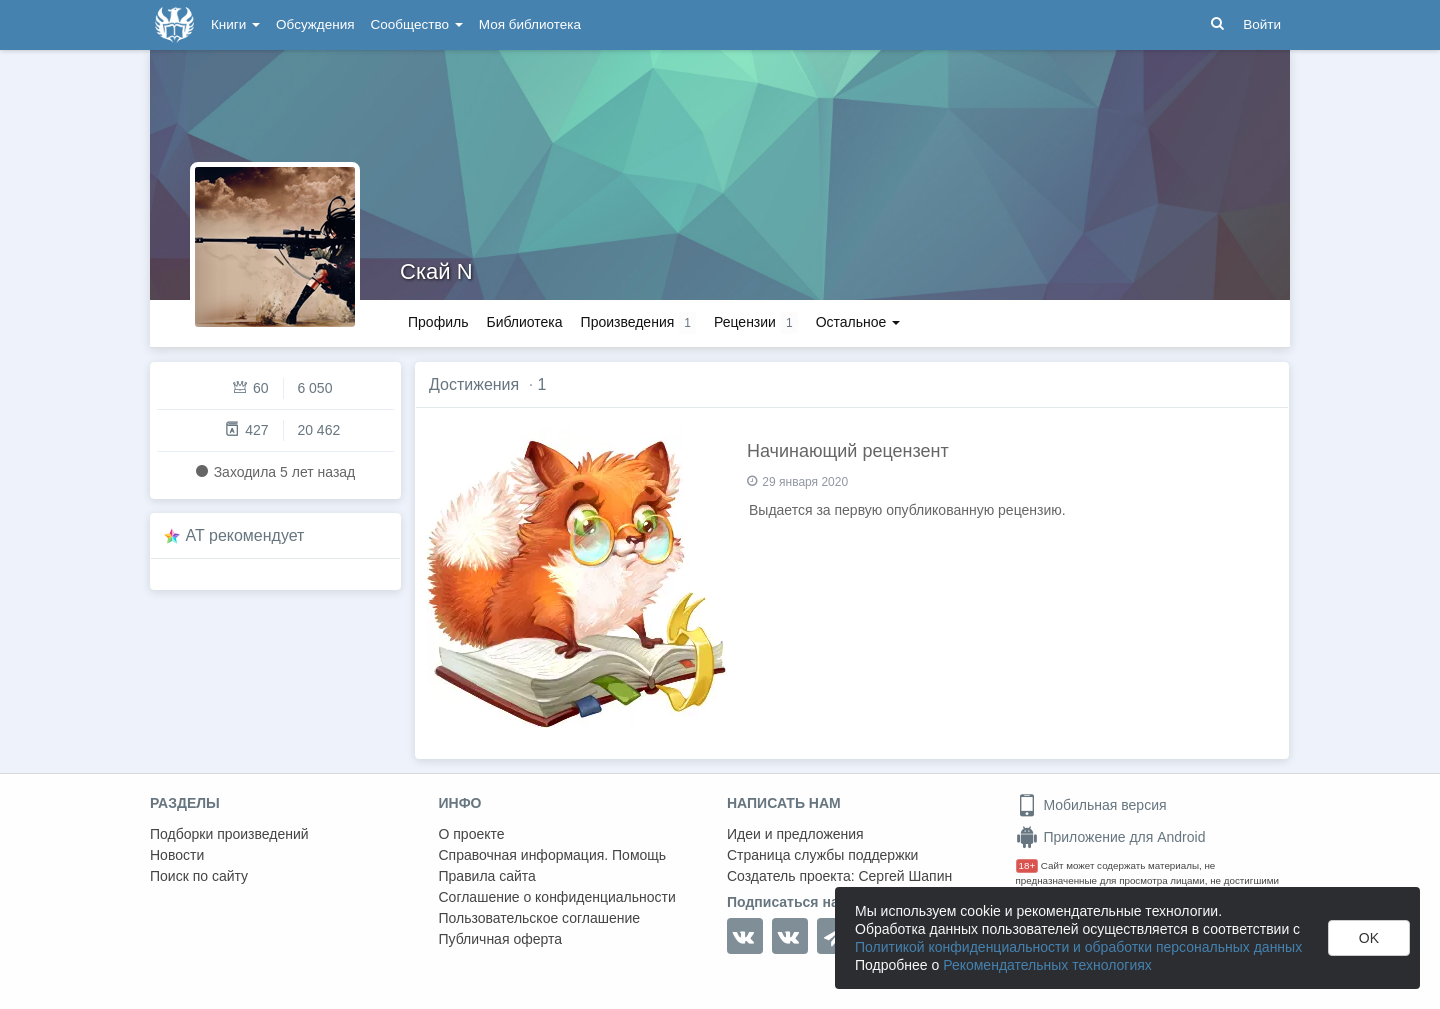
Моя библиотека (530, 24)
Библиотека (524, 322)
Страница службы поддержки (822, 855)
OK (1369, 938)
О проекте (472, 834)
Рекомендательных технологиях (1047, 965)
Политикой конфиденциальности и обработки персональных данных (1078, 947)
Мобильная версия (1091, 805)
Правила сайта (487, 876)
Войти (1262, 24)
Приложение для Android (1111, 837)
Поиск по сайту (199, 876)
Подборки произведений (229, 834)
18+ (1027, 865)
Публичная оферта (501, 939)
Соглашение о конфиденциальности (557, 897)
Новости (177, 855)
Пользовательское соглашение (540, 918)
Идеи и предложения (795, 834)
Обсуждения (315, 24)
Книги (235, 24)
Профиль (438, 322)
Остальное (858, 322)
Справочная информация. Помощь (553, 855)
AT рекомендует (245, 535)
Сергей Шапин (905, 876)
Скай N (436, 271)
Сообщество (417, 24)
